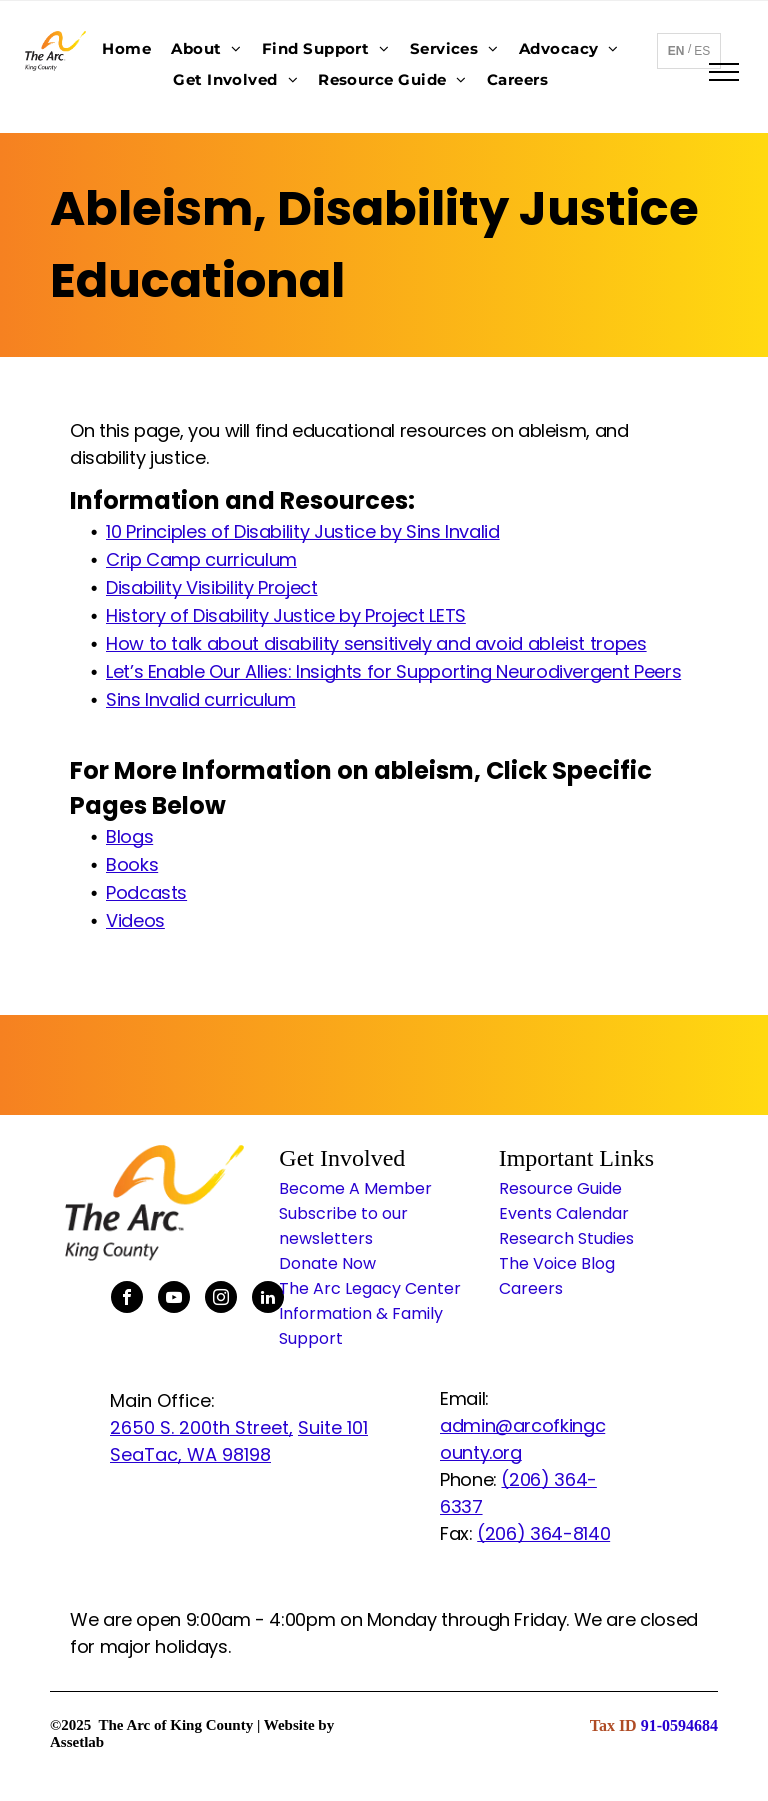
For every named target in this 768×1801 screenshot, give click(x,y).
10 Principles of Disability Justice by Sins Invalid (303, 531)
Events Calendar (564, 1213)
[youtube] (174, 1299)
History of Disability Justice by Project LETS (286, 615)
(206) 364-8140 (543, 1533)
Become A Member (355, 1188)
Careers (531, 1288)
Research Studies (566, 1238)
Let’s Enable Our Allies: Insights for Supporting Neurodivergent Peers (393, 671)
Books (132, 864)
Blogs (129, 836)
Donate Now (327, 1263)
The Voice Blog (557, 1263)
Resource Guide (560, 1188)
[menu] (724, 72)
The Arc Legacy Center (370, 1288)
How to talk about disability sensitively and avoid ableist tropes (376, 643)
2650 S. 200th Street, (201, 1427)
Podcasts (146, 892)
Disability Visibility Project (212, 587)
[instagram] (221, 1299)
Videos (135, 920)
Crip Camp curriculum (201, 559)
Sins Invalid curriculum (201, 699)
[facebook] (127, 1299)
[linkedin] (268, 1299)
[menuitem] (126, 48)
